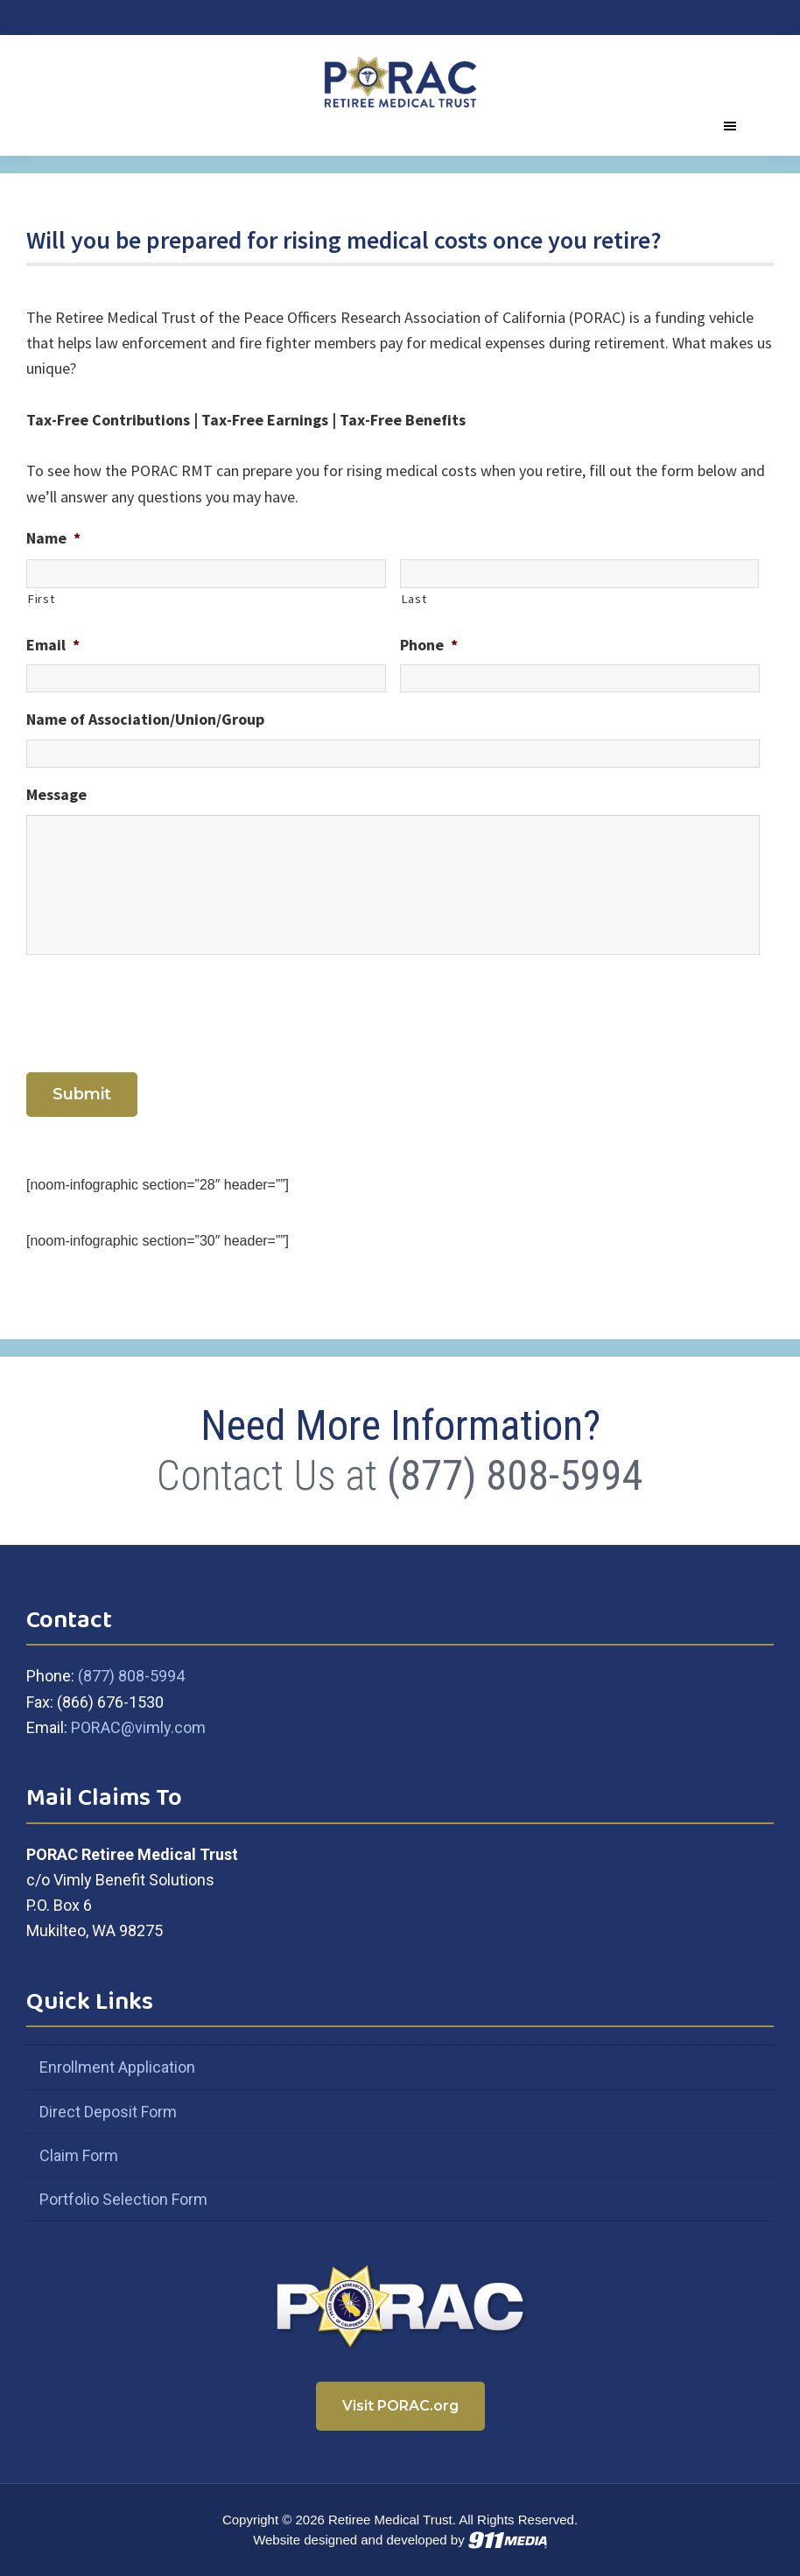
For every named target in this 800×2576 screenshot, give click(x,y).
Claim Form (78, 2155)
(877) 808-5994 (515, 1475)
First (40, 599)
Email (53, 645)
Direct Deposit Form (108, 2111)
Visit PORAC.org (400, 2405)
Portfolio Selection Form (123, 2199)
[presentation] (159, 1010)
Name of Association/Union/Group (145, 719)
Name (53, 538)
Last (414, 599)
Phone (429, 645)
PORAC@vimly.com (138, 1727)
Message (56, 794)
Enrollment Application (117, 2067)
